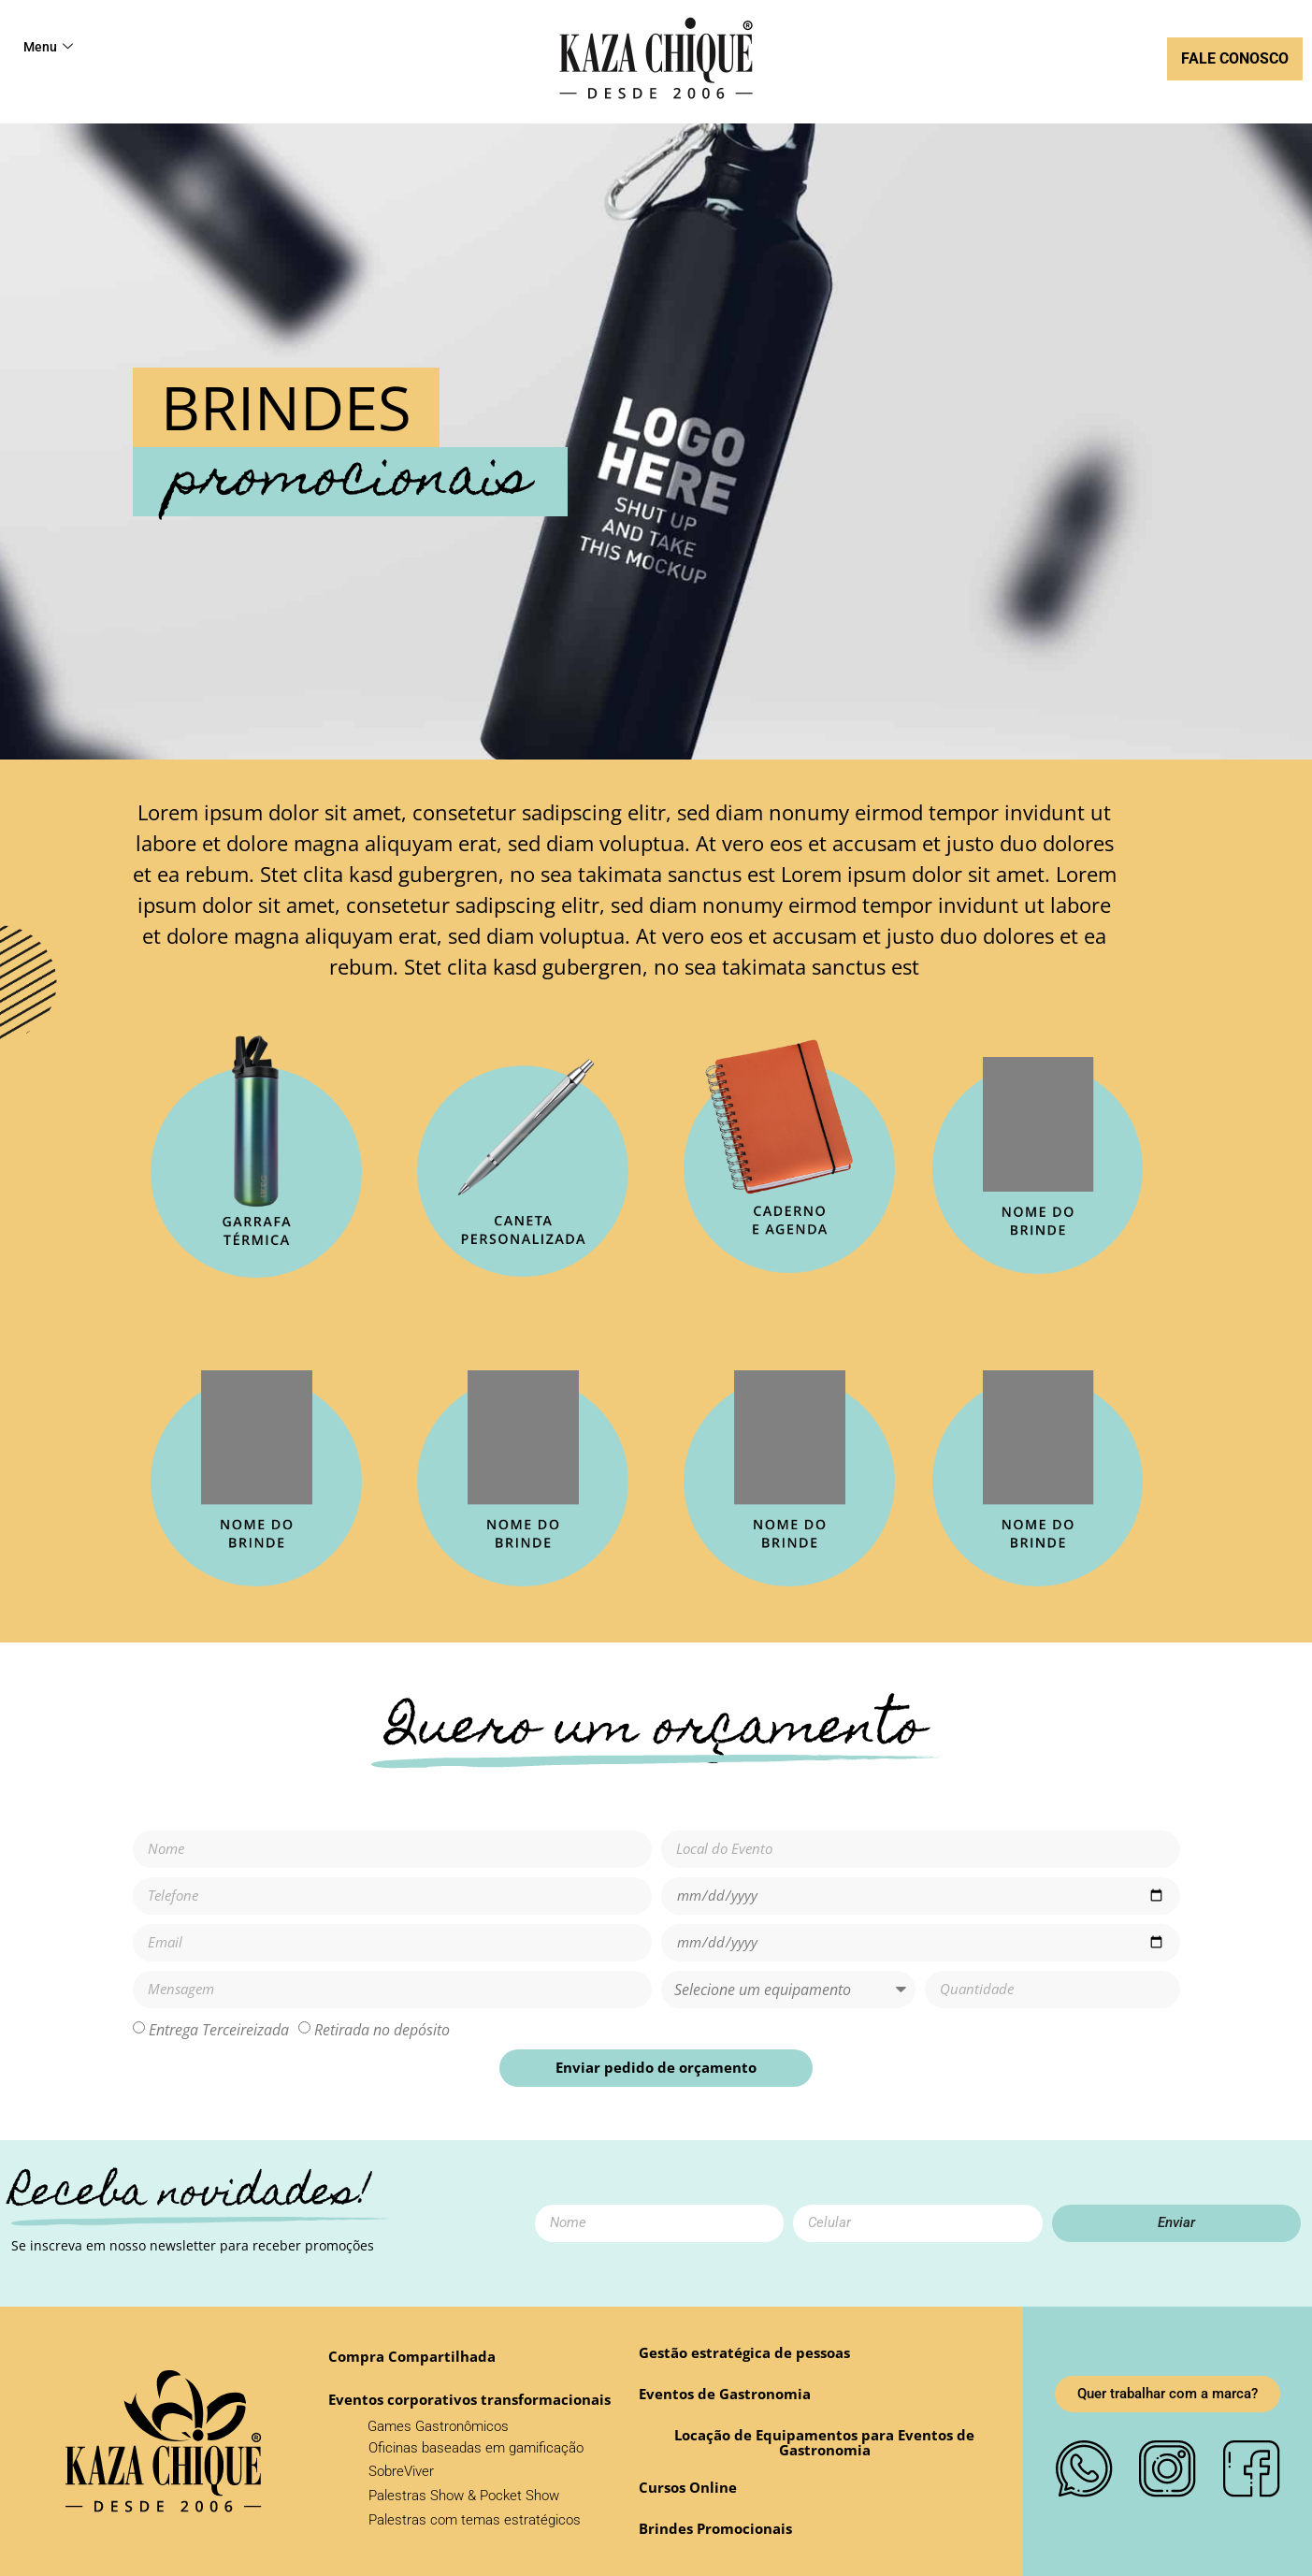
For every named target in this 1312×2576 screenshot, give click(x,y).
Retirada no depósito (382, 2029)
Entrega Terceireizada (219, 2029)
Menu (48, 47)
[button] (688, 2488)
